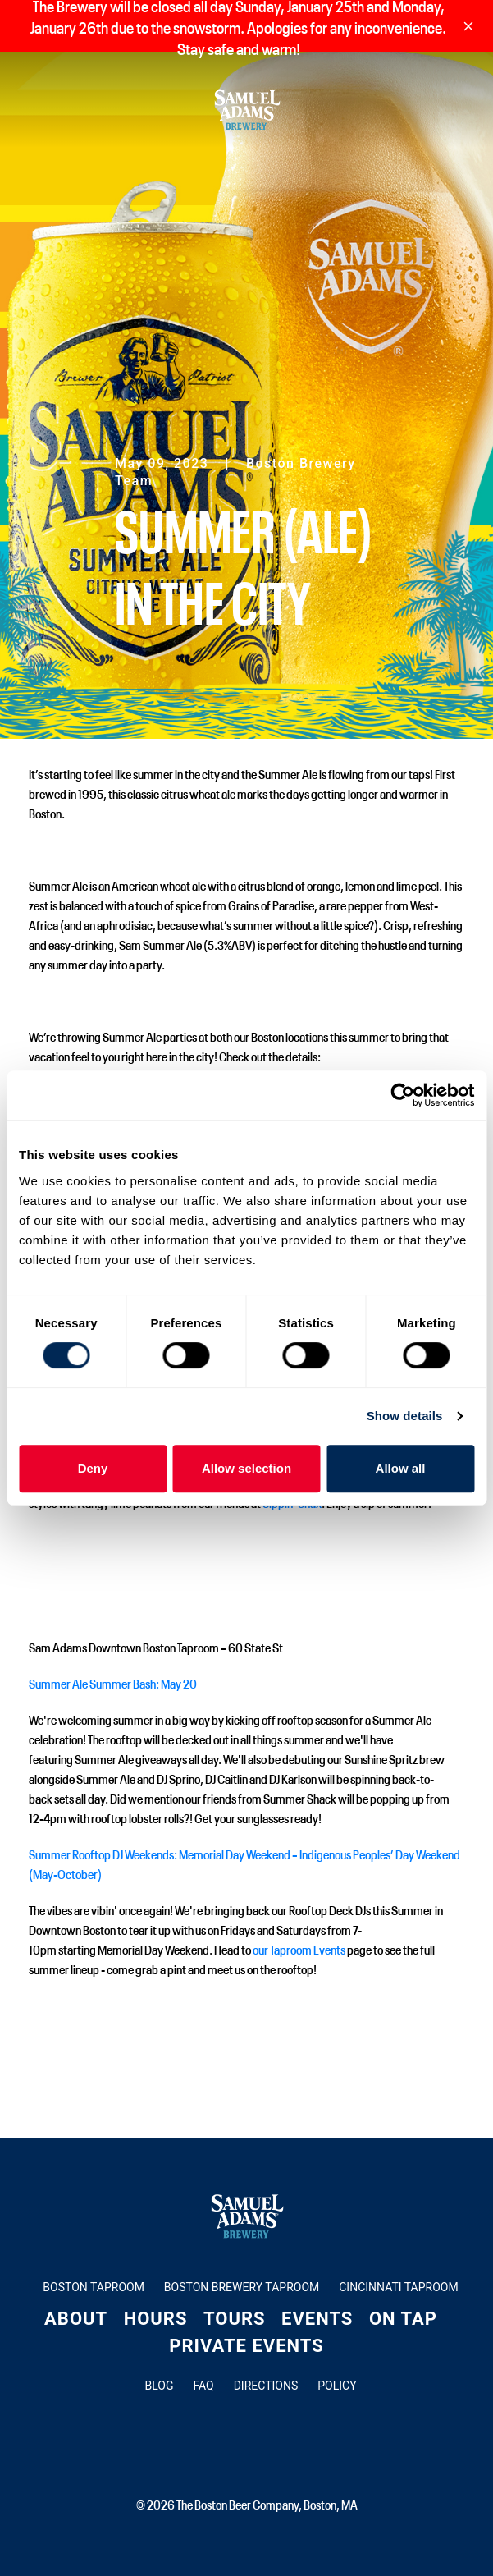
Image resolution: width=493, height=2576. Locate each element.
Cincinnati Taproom (398, 2287)
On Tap (403, 2318)
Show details (405, 1416)
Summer (50, 1854)
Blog (158, 2385)
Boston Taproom (93, 2287)
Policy (336, 2385)
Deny (93, 1468)
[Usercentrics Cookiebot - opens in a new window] (402, 1095)
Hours (156, 2318)
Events (317, 2318)
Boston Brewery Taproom (241, 2287)
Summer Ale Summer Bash (92, 1683)
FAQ (203, 2385)
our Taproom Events (299, 1949)
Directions (266, 2385)
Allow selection (246, 1468)
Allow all (401, 1468)
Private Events (246, 2345)
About (75, 2318)
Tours (234, 2318)
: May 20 (177, 1683)
